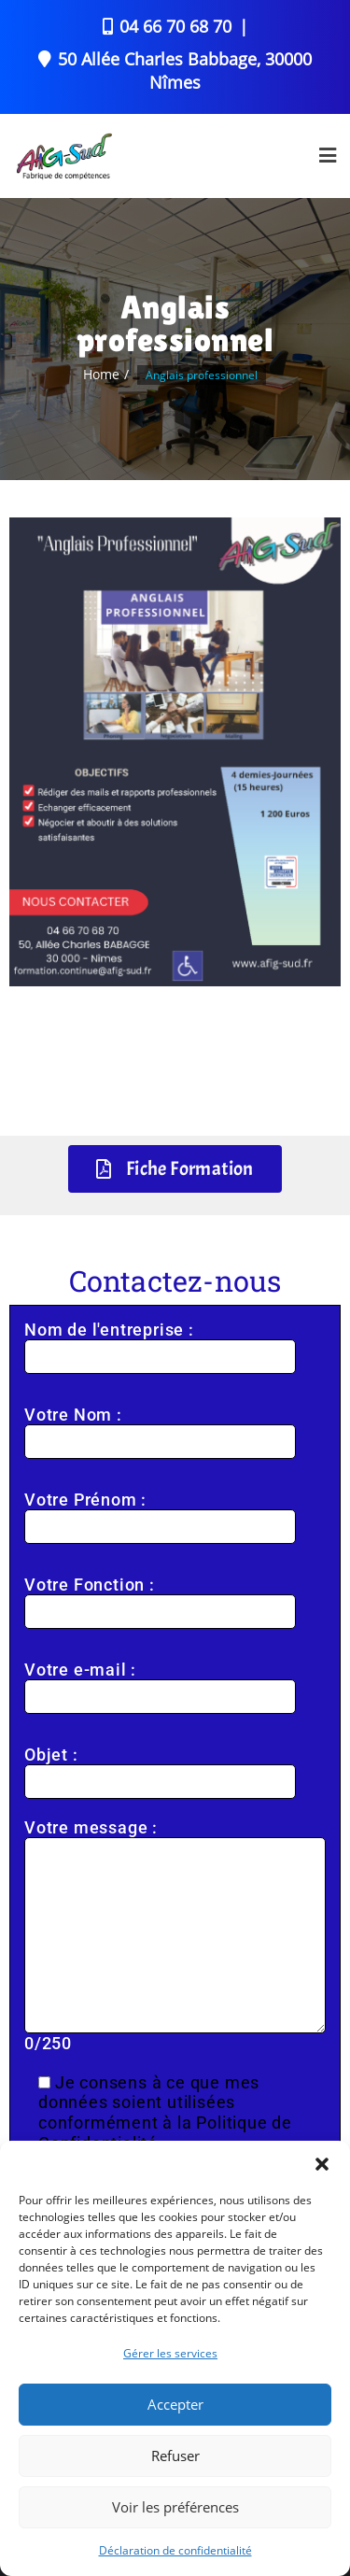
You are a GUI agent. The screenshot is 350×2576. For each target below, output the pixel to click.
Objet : (160, 1767)
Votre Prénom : (160, 1513)
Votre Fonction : (160, 1598)
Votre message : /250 (175, 1936)
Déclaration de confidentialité (175, 2550)
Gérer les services (170, 2353)
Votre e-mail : (160, 1683)
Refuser (175, 2455)
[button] (322, 2164)
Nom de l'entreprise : (160, 1343)
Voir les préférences (175, 2507)
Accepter (175, 2404)
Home (101, 374)
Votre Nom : (160, 1428)
